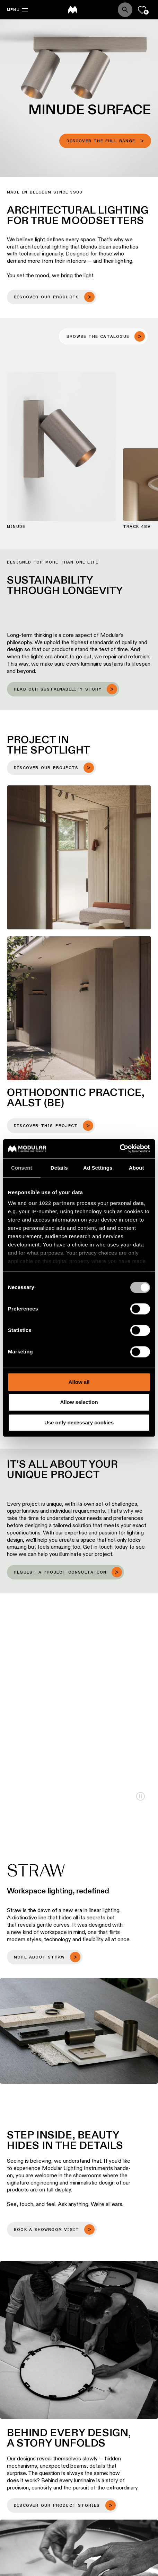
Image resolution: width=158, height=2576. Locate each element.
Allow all (79, 1382)
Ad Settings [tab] (97, 1168)
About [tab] (136, 1168)
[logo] (72, 10)
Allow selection (79, 1402)
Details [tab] (59, 1168)
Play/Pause (140, 1796)
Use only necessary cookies (79, 1422)
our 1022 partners (51, 1203)
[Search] (125, 9)
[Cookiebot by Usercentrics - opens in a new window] (119, 1148)
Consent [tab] (21, 1168)
